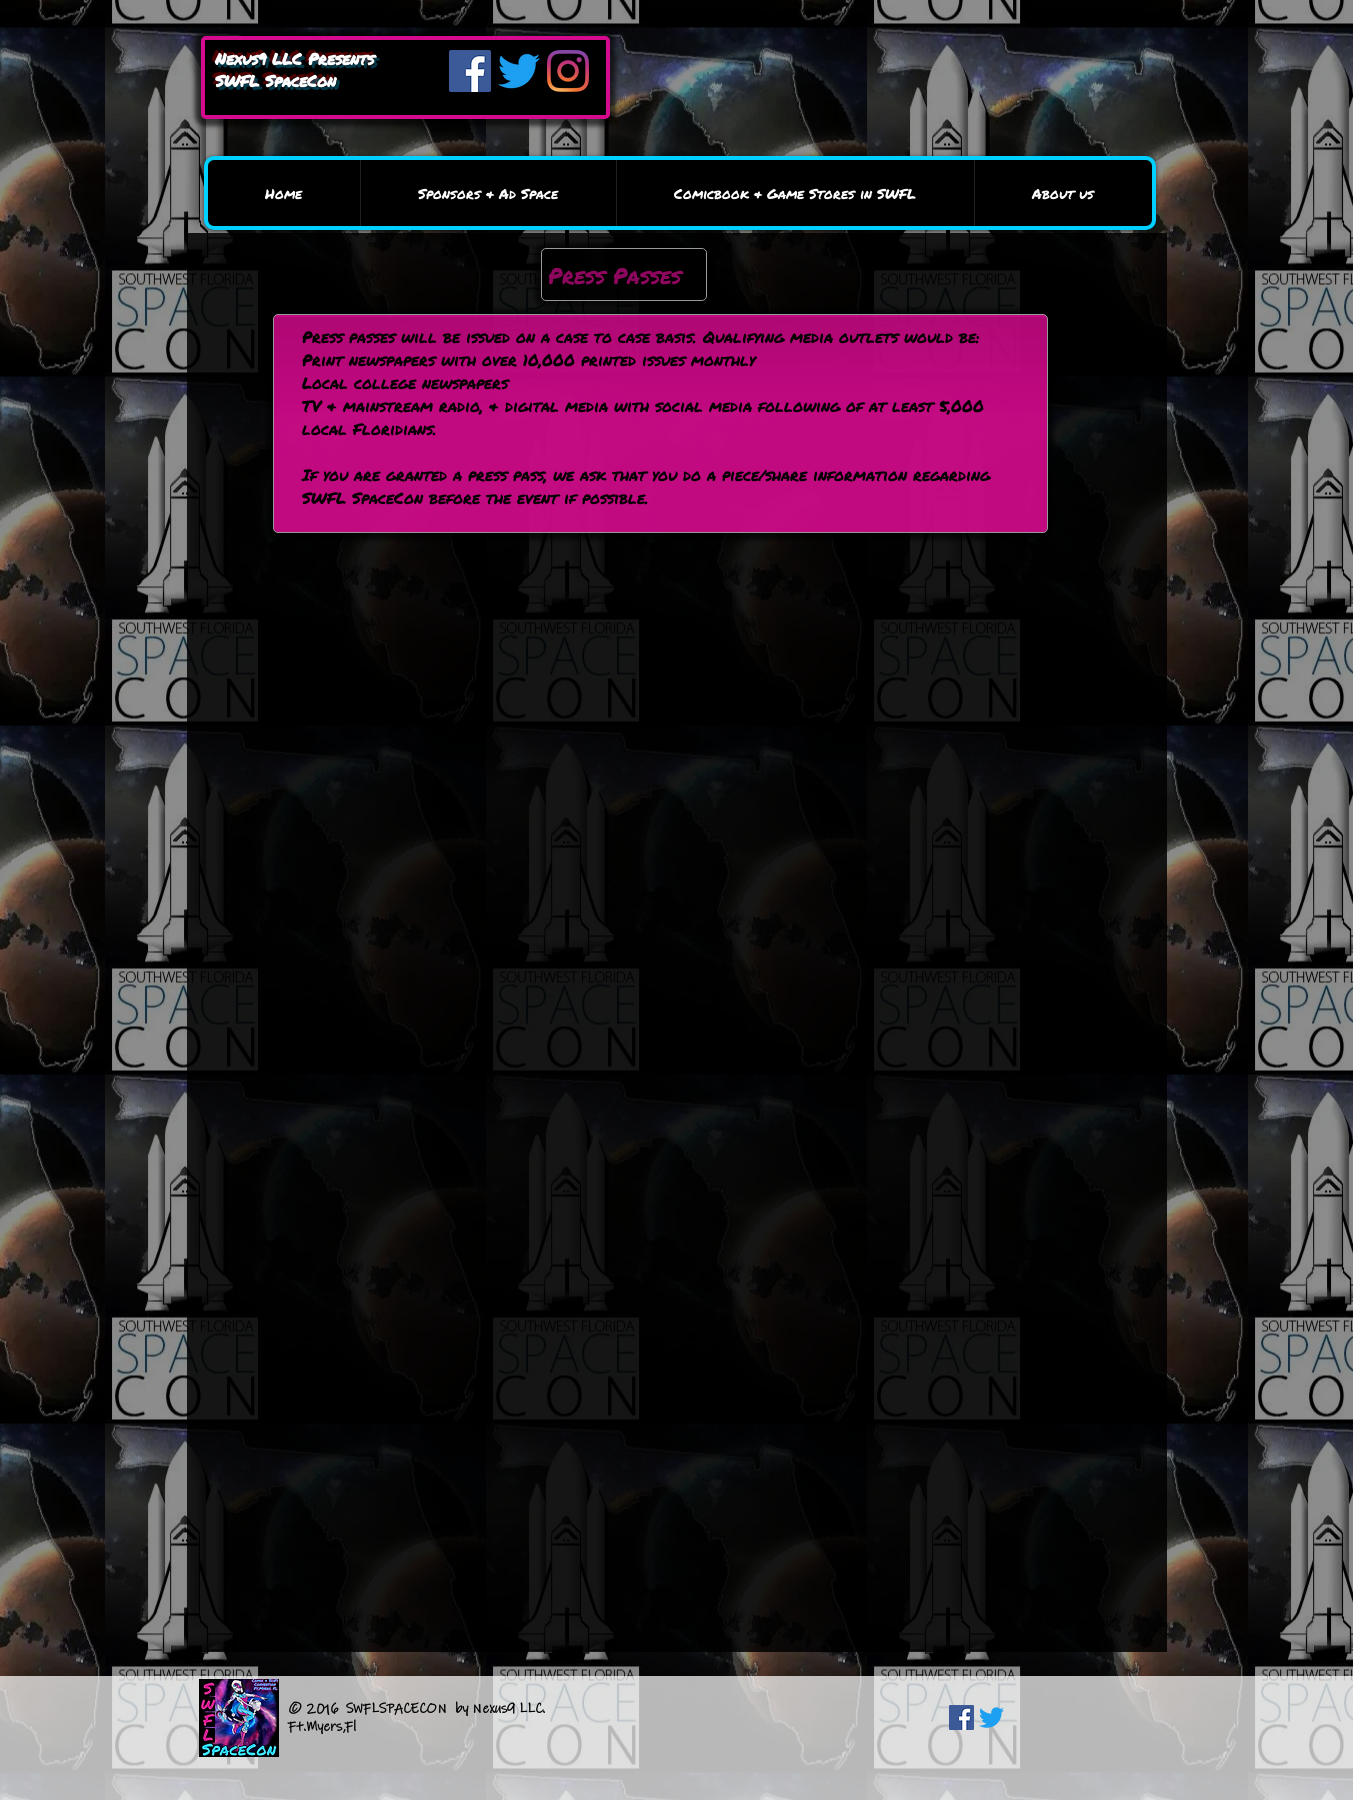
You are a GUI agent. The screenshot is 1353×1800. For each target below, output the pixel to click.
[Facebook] (470, 71)
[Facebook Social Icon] (961, 1717)
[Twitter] (519, 71)
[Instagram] (568, 71)
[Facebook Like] (1075, 1720)
